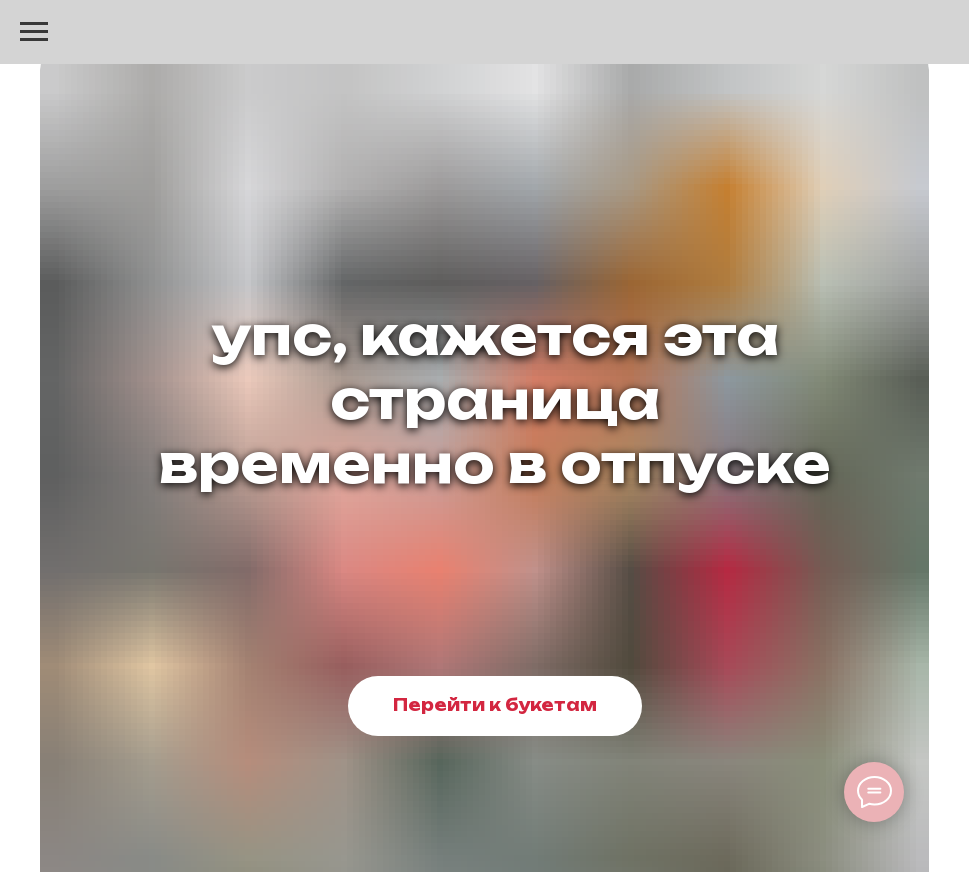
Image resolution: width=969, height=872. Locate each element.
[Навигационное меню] (34, 32)
